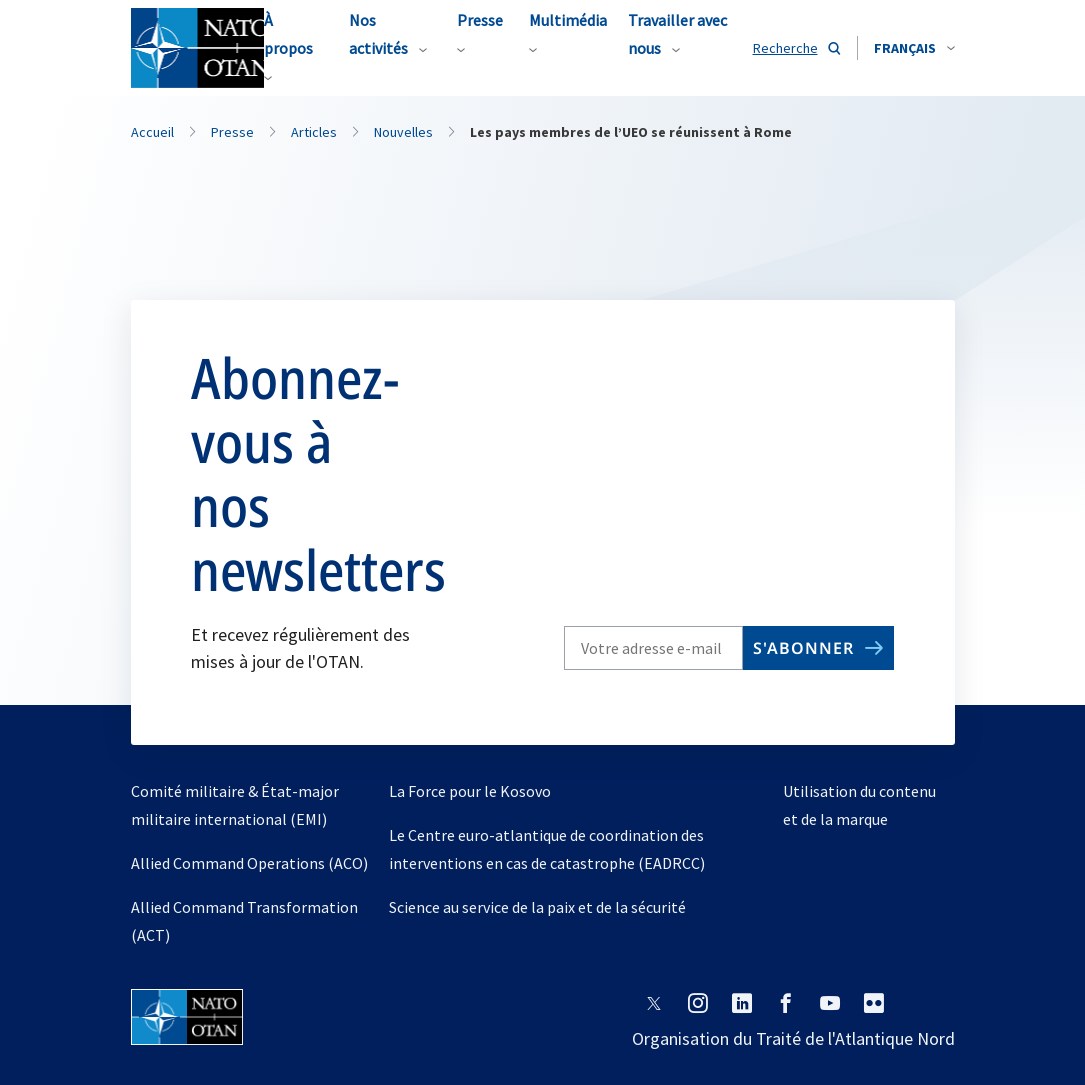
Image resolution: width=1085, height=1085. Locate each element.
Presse (480, 20)
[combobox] (914, 48)
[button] (914, 48)
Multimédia (568, 20)
